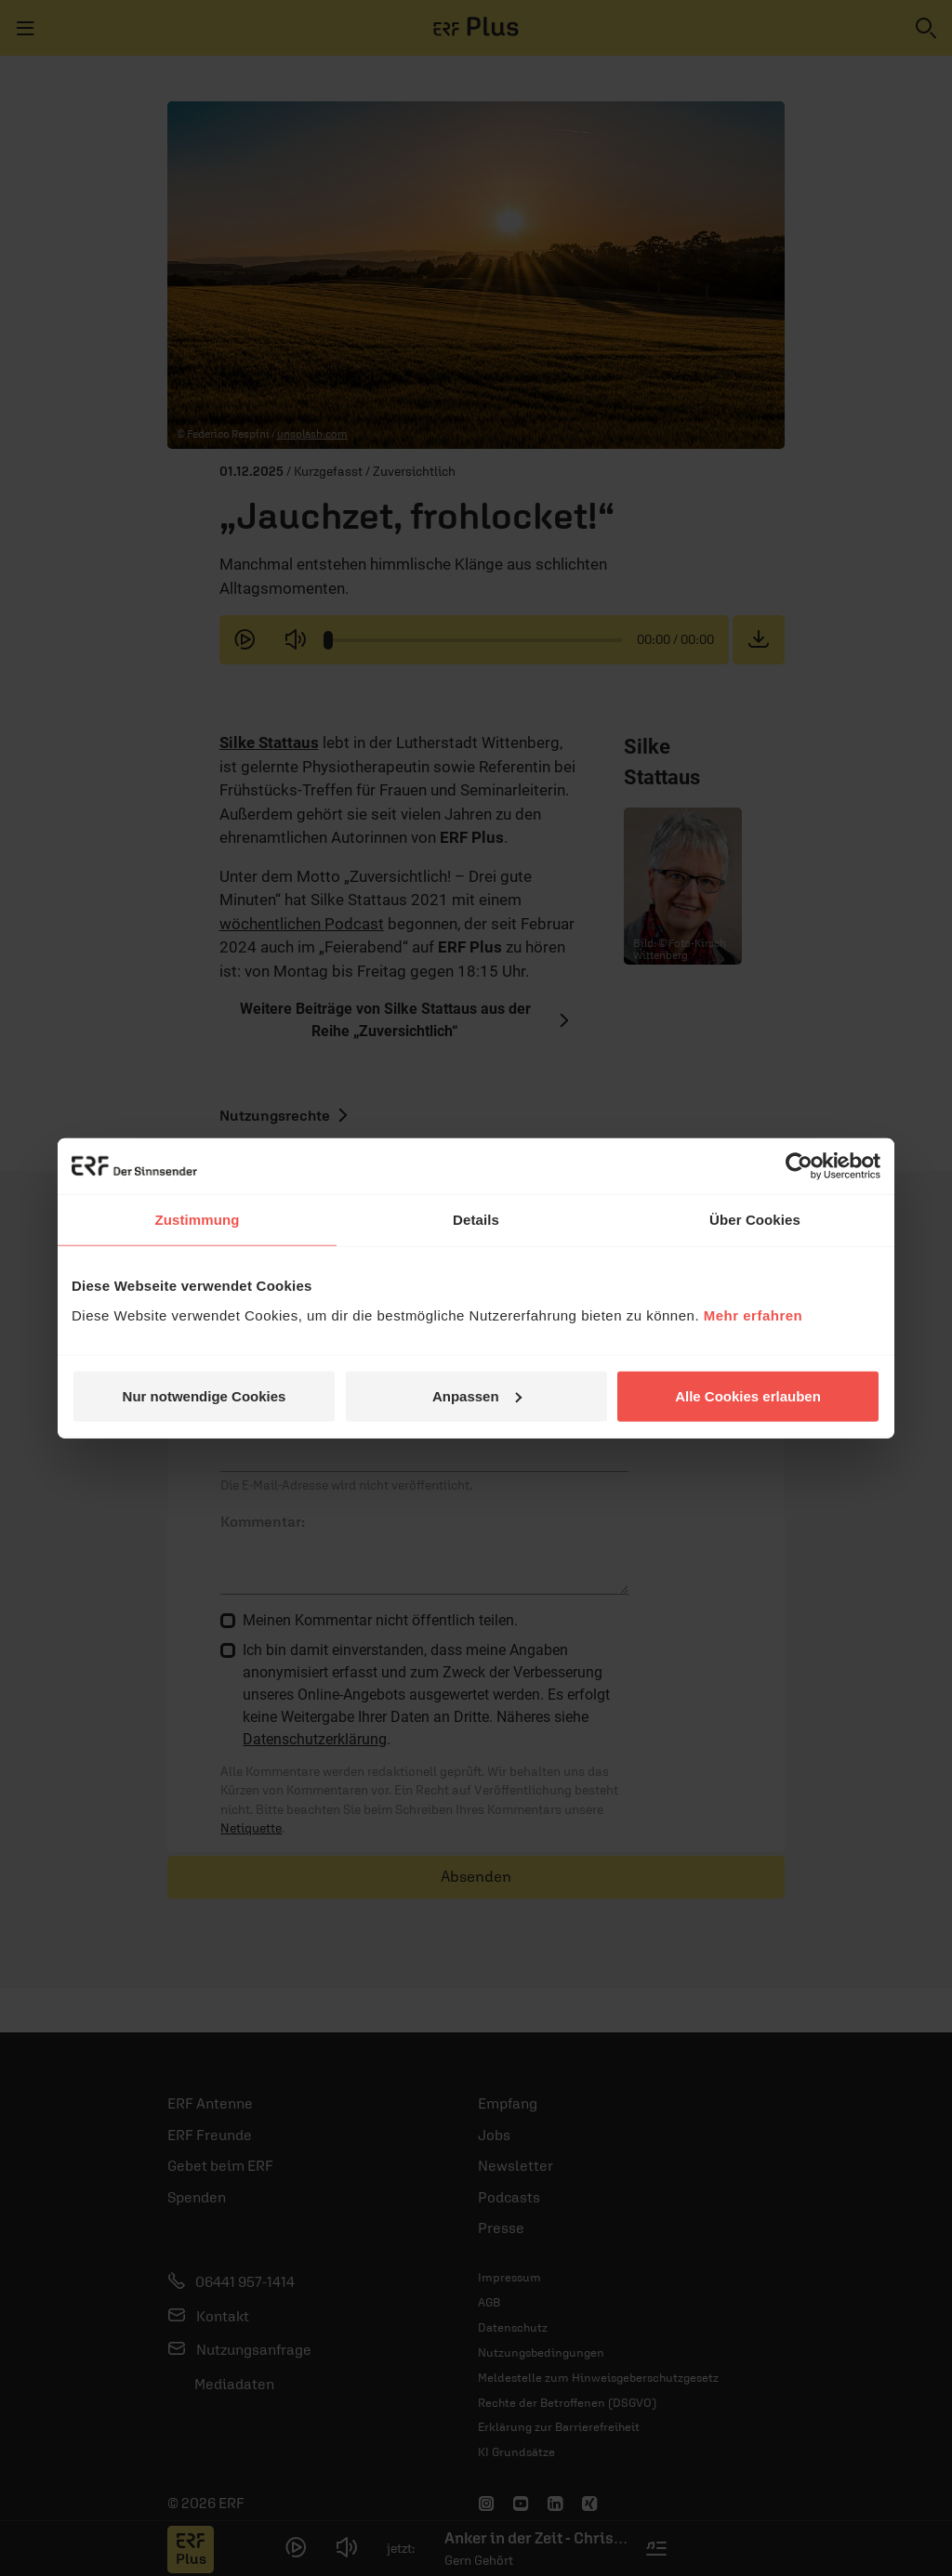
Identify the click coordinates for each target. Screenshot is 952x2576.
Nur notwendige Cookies (204, 1395)
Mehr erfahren (753, 1314)
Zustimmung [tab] (197, 1220)
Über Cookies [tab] (754, 1220)
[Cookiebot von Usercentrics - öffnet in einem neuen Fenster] (799, 1166)
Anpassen (477, 1395)
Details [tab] (476, 1220)
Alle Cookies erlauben (748, 1395)
